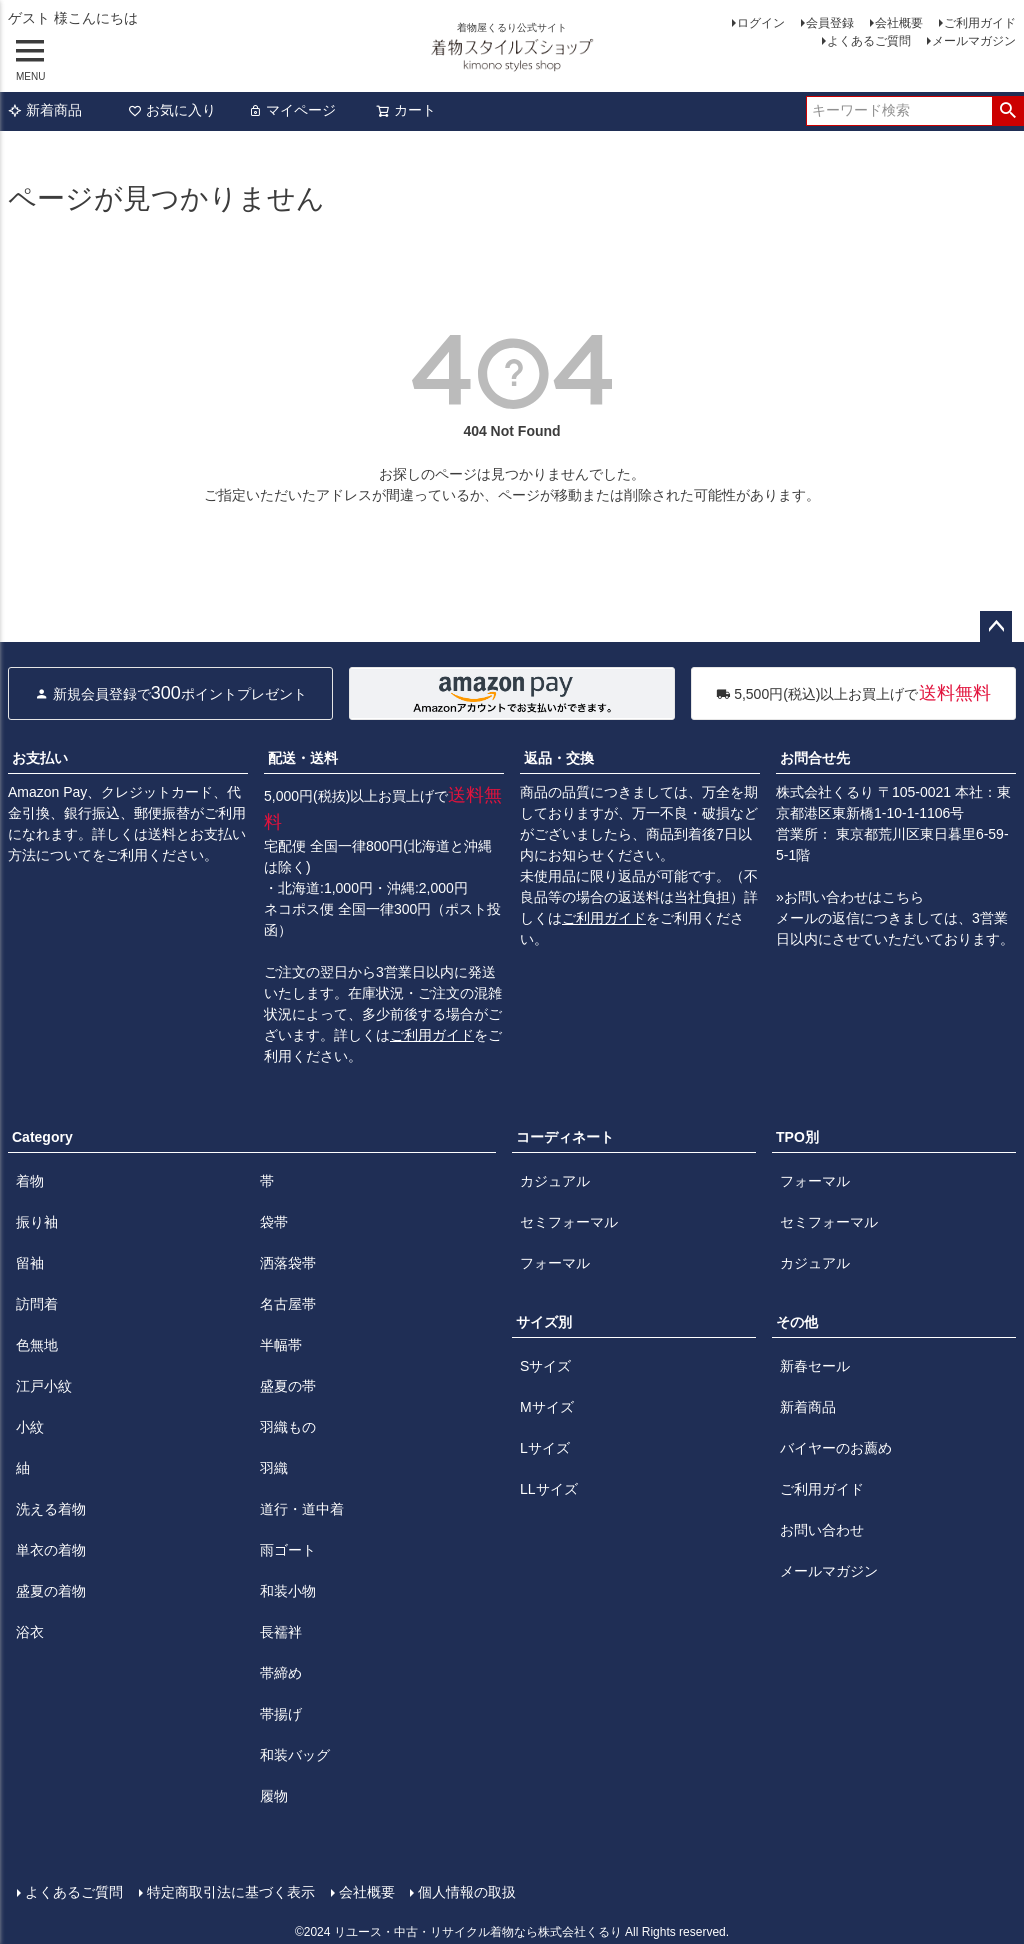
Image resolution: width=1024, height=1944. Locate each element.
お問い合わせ (822, 1530)
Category (42, 1137)
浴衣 (30, 1632)
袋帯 (274, 1222)
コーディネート (565, 1137)
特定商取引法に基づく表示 (230, 1891)
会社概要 (899, 23)
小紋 (30, 1427)
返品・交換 (559, 758)
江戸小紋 (44, 1386)
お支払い (40, 758)
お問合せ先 (815, 758)
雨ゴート (288, 1550)
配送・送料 (303, 758)
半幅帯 (281, 1345)
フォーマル (555, 1263)
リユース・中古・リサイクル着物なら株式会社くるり (478, 1931)
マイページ (292, 110)
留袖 (30, 1263)
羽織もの (288, 1427)
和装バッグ (295, 1755)
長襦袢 (281, 1632)
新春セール (815, 1366)
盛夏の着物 (51, 1591)
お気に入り (172, 110)
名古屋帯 (288, 1304)
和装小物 (288, 1591)
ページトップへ (996, 627)
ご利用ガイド (980, 23)
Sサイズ (545, 1366)
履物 (274, 1796)
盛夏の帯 (288, 1386)
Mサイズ (547, 1407)
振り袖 (37, 1222)
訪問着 (37, 1304)
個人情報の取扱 (467, 1891)
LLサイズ (549, 1489)
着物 (30, 1181)
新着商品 (45, 110)
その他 (797, 1322)
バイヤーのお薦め (836, 1448)
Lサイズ (545, 1448)
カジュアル (555, 1181)
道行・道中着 (302, 1509)
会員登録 (830, 23)
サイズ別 (544, 1322)
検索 (1007, 111)
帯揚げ (281, 1714)
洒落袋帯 (288, 1263)
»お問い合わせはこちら (850, 897)
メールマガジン (974, 41)
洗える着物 (51, 1509)
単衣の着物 (51, 1550)
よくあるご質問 (869, 41)
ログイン (761, 23)
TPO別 (797, 1137)
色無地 (37, 1345)
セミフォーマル (569, 1222)
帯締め (281, 1673)
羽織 (274, 1468)
